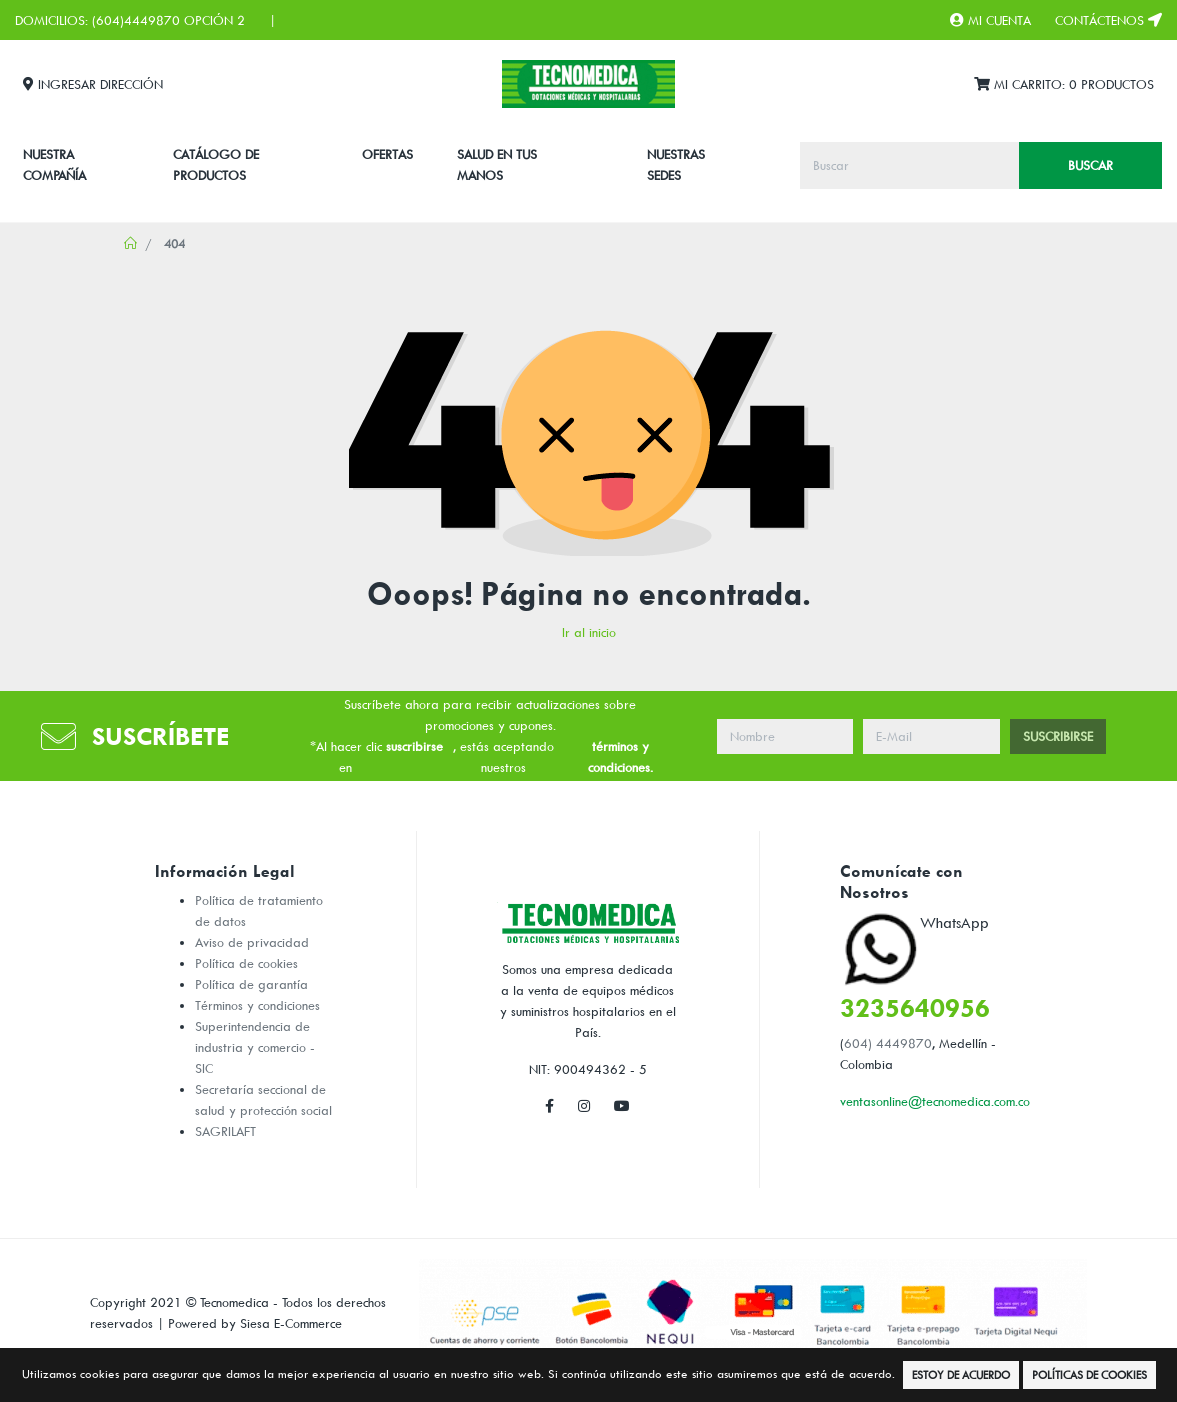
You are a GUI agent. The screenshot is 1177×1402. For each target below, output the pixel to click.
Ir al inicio (589, 632)
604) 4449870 (888, 1043)
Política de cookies (246, 963)
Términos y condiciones (257, 1005)
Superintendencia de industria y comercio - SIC (255, 1047)
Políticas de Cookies (1089, 1374)
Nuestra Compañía (54, 164)
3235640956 (915, 1007)
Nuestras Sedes (676, 164)
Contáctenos (1108, 20)
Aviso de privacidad (252, 942)
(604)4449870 (136, 20)
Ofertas (387, 154)
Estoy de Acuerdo (961, 1374)
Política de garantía (251, 984)
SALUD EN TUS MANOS (497, 164)
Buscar (1090, 165)
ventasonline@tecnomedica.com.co (935, 1101)
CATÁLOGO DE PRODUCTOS (216, 164)
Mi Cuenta (990, 20)
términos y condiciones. (620, 756)
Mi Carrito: (1064, 84)
